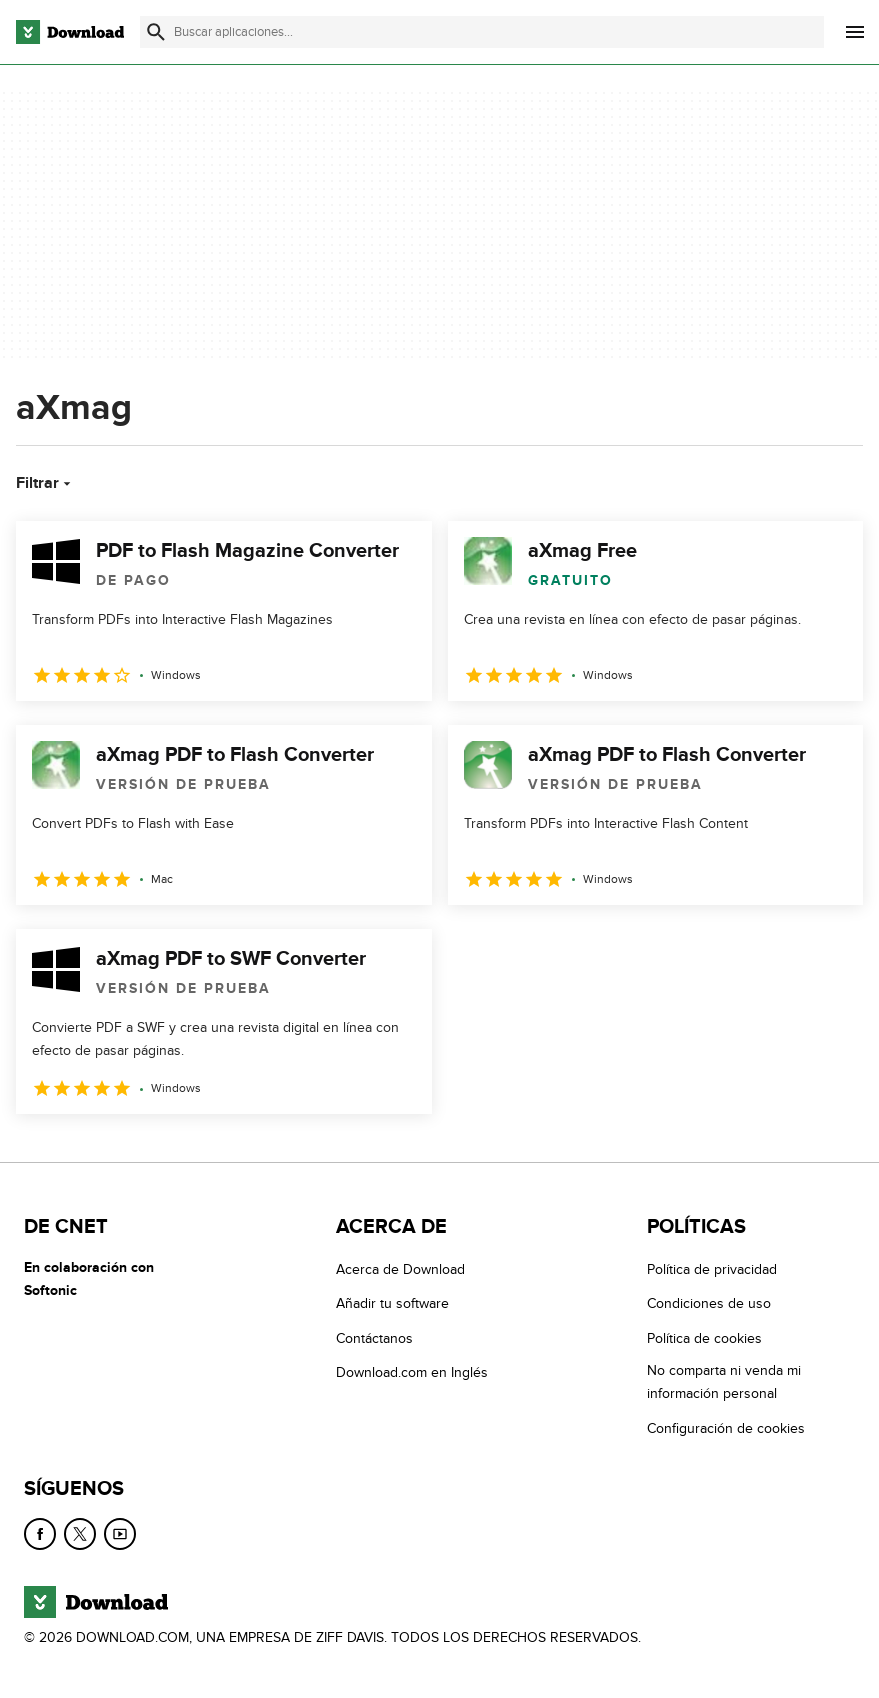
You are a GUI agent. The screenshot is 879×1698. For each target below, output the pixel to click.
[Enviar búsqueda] (156, 32)
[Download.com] (70, 32)
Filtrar (45, 483)
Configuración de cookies (726, 1428)
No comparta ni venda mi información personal (724, 1382)
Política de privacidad (712, 1269)
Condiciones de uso (709, 1303)
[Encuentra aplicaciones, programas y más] (482, 32)
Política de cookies (704, 1338)
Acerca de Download (400, 1269)
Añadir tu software (392, 1303)
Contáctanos (374, 1338)
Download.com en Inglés (412, 1372)
